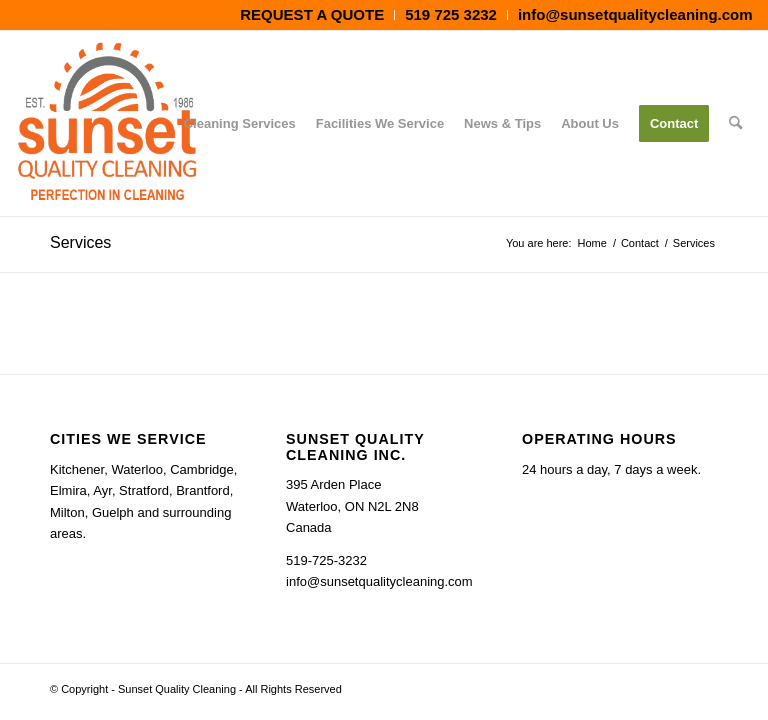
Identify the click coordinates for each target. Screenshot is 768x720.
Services (80, 242)
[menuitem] (312, 15)
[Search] (735, 123)
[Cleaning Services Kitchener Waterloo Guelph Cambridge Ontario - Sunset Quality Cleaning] (107, 123)
